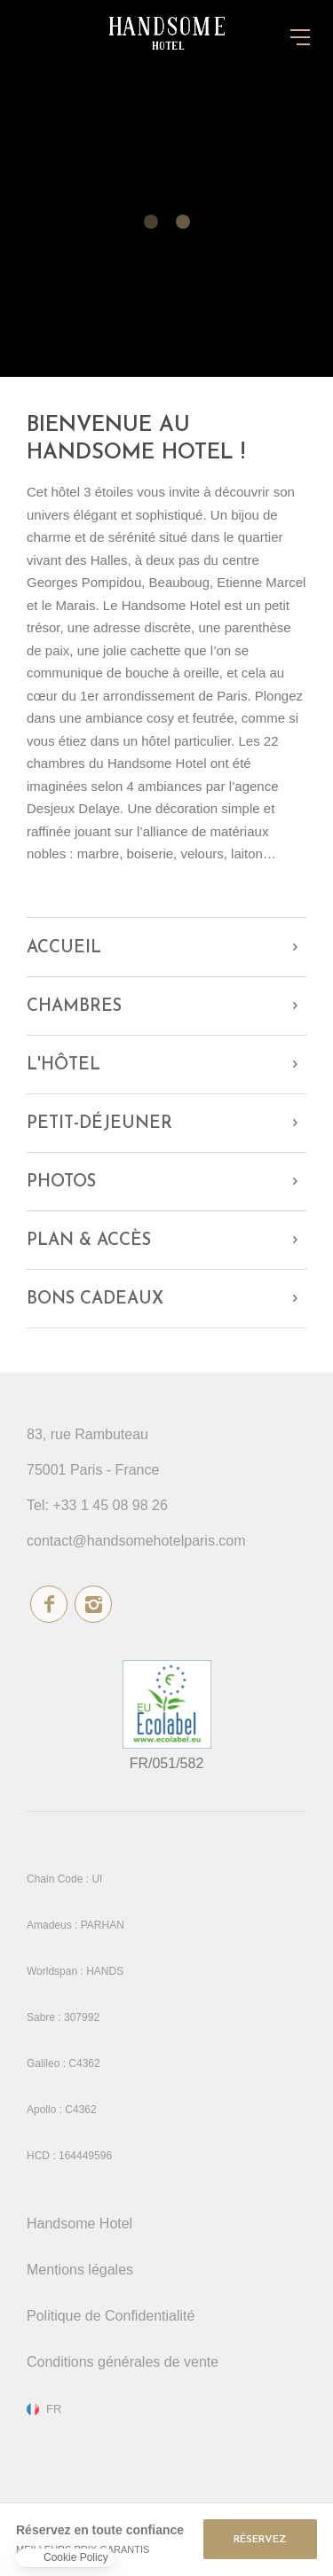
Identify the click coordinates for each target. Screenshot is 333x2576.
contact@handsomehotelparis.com (136, 1540)
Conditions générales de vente (122, 2361)
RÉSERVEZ (260, 2539)
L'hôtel (63, 1065)
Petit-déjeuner (99, 1124)
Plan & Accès (89, 1241)
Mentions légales (80, 2269)
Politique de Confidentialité (110, 2315)
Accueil (64, 948)
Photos (61, 1182)
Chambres (74, 1006)
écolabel (167, 1704)
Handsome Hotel (79, 2223)
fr (53, 2409)
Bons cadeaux (95, 1299)
